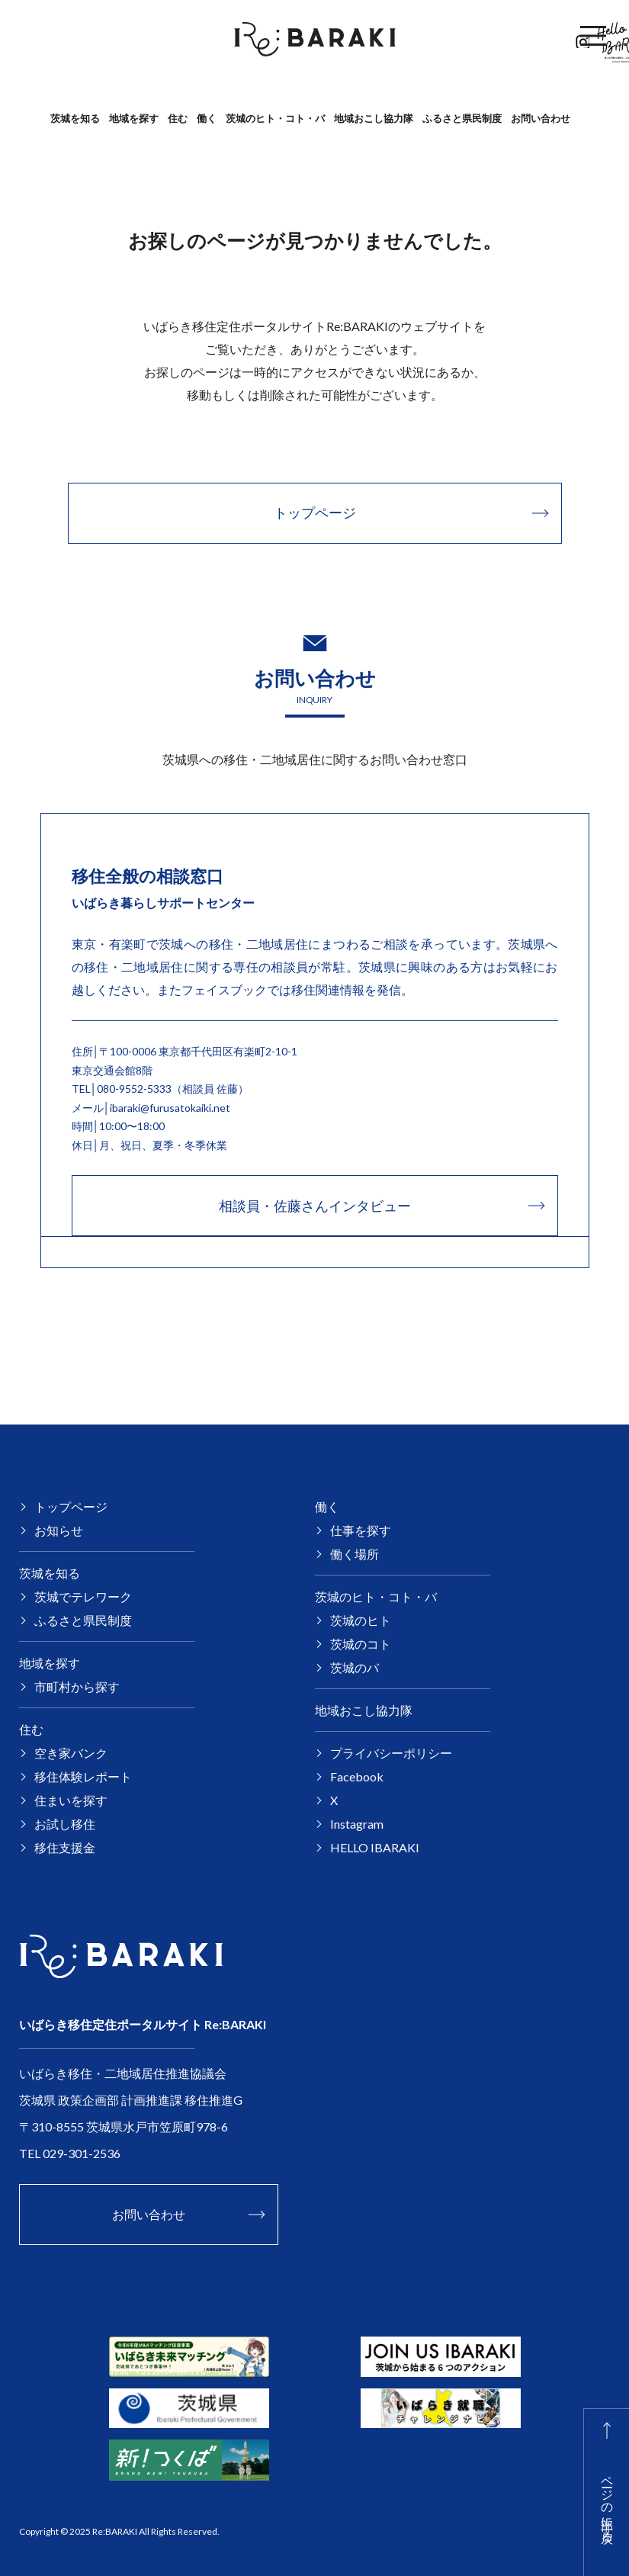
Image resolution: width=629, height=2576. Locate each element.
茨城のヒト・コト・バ (275, 118)
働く (207, 118)
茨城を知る (75, 118)
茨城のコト (360, 1643)
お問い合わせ (540, 118)
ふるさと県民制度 (462, 118)
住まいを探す (71, 1800)
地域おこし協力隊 (373, 118)
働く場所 (354, 1554)
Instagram (356, 1823)
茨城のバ (354, 1667)
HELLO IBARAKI (374, 1847)
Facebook (527, 38)
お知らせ (58, 1530)
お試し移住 (64, 1823)
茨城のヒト (360, 1620)
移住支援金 (64, 1847)
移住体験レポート (83, 1776)
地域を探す (134, 118)
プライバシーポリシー (391, 1753)
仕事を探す (360, 1530)
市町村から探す (77, 1686)
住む (178, 118)
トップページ (71, 1506)
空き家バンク (71, 1753)
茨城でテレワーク (83, 1596)
